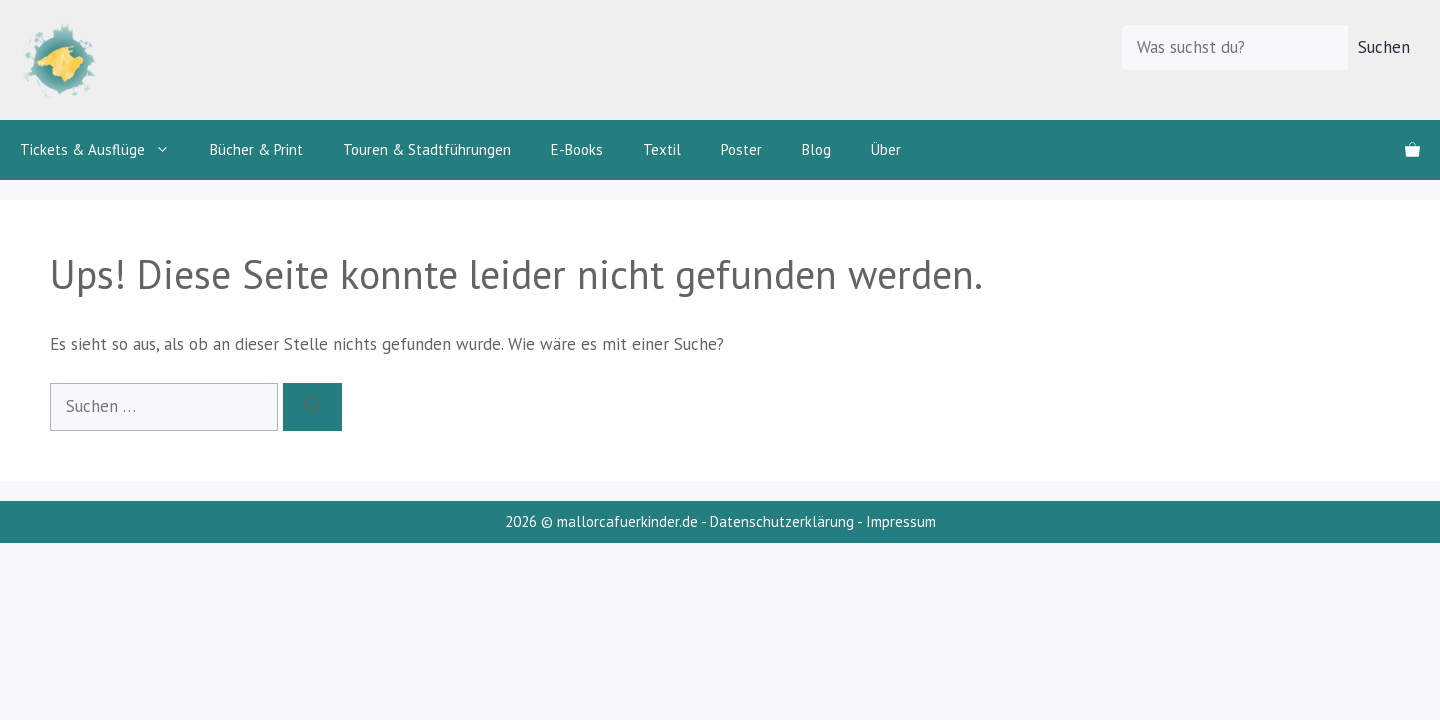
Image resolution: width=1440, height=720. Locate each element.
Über (886, 149)
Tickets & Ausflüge (105, 150)
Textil (662, 149)
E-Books (577, 149)
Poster (741, 149)
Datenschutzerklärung (782, 521)
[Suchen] (312, 407)
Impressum (901, 521)
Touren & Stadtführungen (427, 149)
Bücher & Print (256, 149)
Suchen (1384, 47)
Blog (816, 149)
